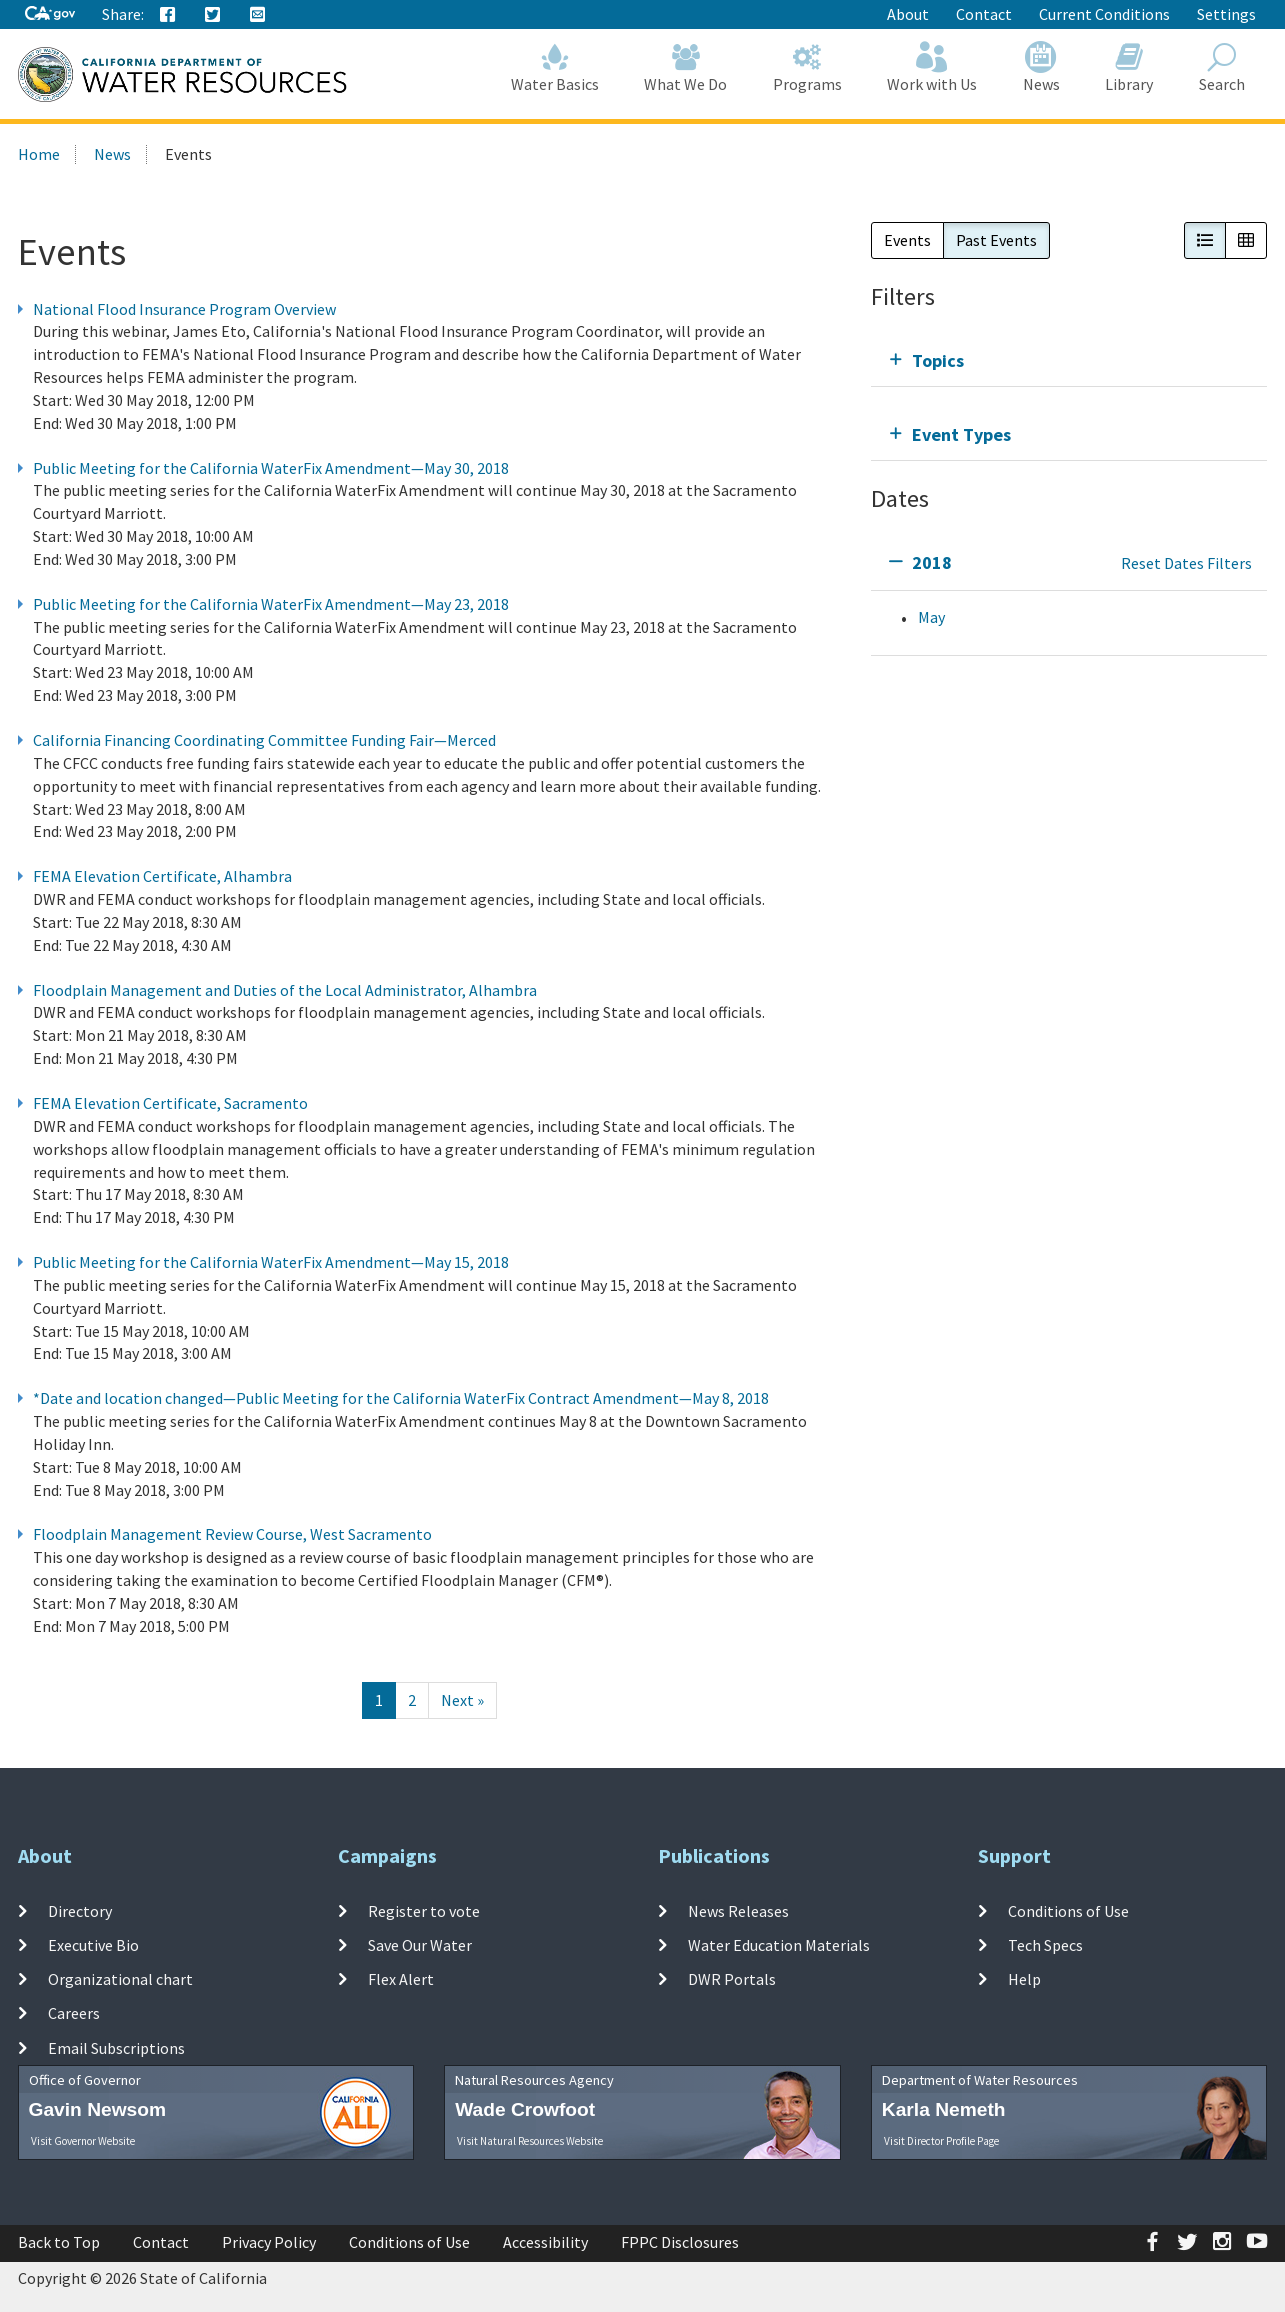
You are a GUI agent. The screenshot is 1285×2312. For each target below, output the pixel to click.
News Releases (738, 1910)
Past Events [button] (996, 240)
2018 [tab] (932, 562)
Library (1130, 67)
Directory (80, 1910)
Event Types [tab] (961, 434)
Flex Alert (401, 1979)
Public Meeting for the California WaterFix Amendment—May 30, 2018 (271, 468)
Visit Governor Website (83, 2141)
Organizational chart (120, 1979)
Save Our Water (420, 1945)
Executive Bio (93, 1945)
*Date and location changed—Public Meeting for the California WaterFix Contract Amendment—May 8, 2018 (401, 1398)
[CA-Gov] (50, 14)
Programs (807, 67)
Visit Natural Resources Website (530, 2141)
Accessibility (545, 2242)
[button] (1205, 240)
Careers (74, 2013)
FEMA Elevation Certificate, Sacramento (170, 1103)
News (1041, 67)
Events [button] (907, 240)
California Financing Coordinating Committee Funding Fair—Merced (264, 740)
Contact (984, 14)
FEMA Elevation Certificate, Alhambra (162, 876)
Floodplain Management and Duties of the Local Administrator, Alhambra (285, 990)
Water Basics (555, 67)
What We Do (686, 67)
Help (1024, 1979)
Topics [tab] (938, 360)
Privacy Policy (269, 2242)
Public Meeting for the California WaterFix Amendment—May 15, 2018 (271, 1262)
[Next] (462, 1700)
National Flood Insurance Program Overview (184, 309)
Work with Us (933, 67)
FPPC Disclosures (680, 2242)
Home (39, 154)
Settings (1226, 14)
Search (1222, 67)
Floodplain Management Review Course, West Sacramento (232, 1534)
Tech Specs (1045, 1945)
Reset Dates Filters (1186, 563)
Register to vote (424, 1910)
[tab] (1069, 360)
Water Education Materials (779, 1945)
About (908, 14)
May (931, 617)
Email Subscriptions (116, 2048)
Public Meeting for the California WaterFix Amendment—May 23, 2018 (271, 604)
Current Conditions (1104, 14)
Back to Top (59, 2242)
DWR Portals (732, 1979)
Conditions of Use (1068, 1910)
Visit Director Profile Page (941, 2141)
